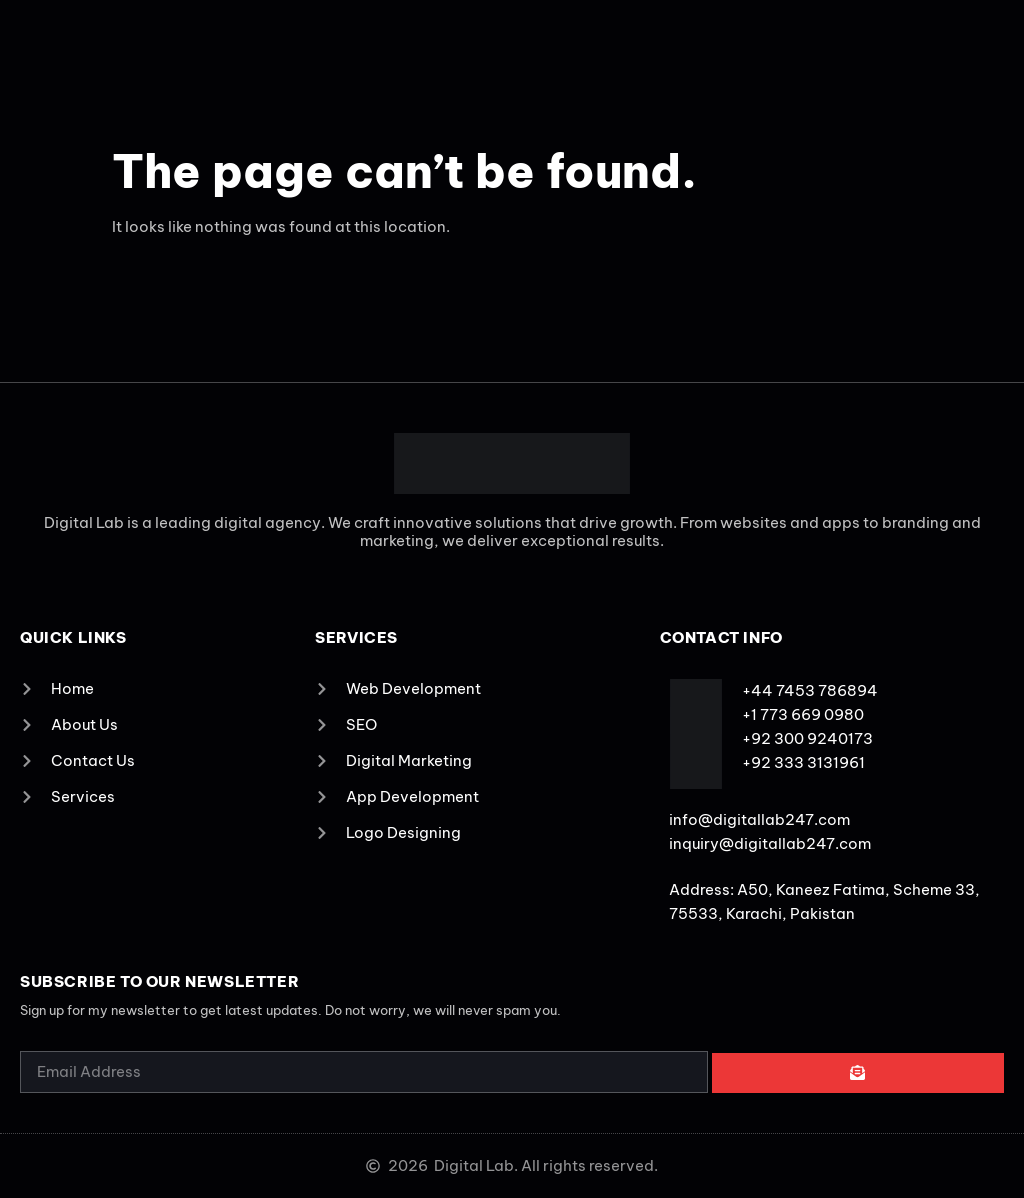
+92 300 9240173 (807, 738)
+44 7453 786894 (810, 690)
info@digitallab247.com (759, 819)
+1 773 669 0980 (803, 714)
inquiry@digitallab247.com (770, 843)
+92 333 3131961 (803, 762)
